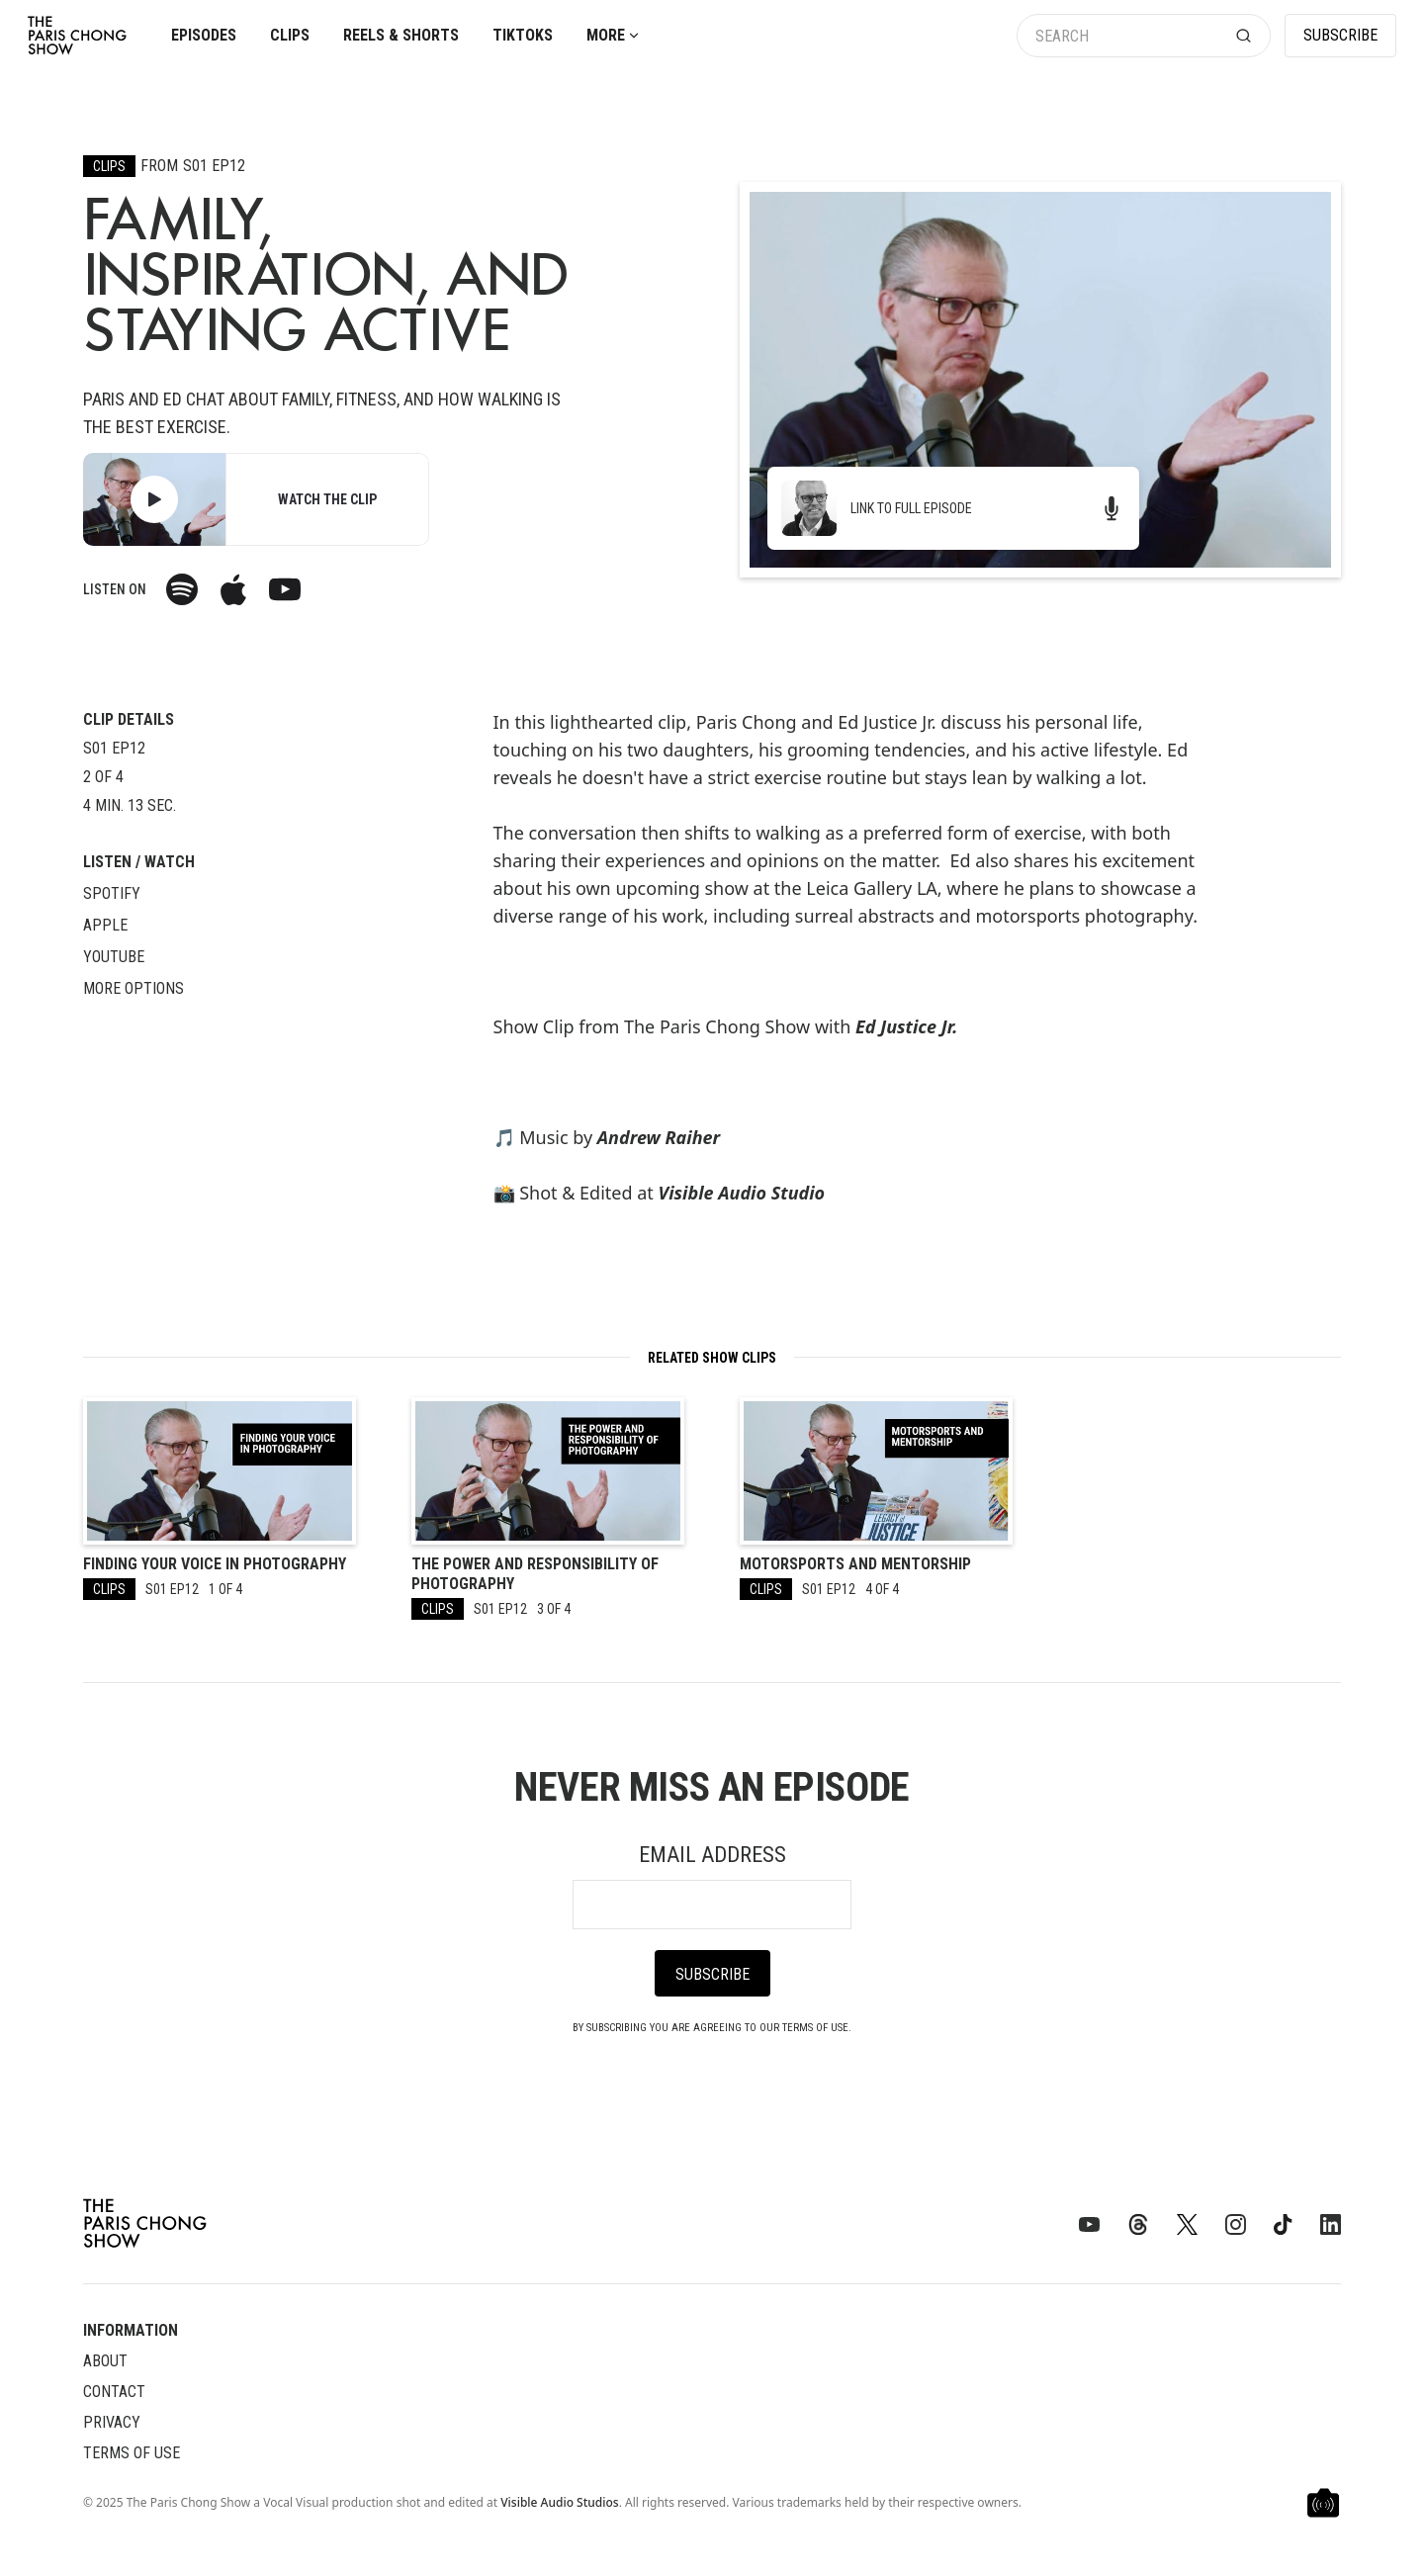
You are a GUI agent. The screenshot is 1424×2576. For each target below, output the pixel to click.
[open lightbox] (154, 499)
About (105, 2361)
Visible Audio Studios (559, 2502)
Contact (114, 2391)
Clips (290, 35)
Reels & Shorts (401, 35)
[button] (613, 35)
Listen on (114, 589)
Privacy (111, 2422)
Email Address (712, 1854)
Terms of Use (131, 2452)
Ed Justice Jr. (906, 1026)
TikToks (522, 35)
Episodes (203, 35)
